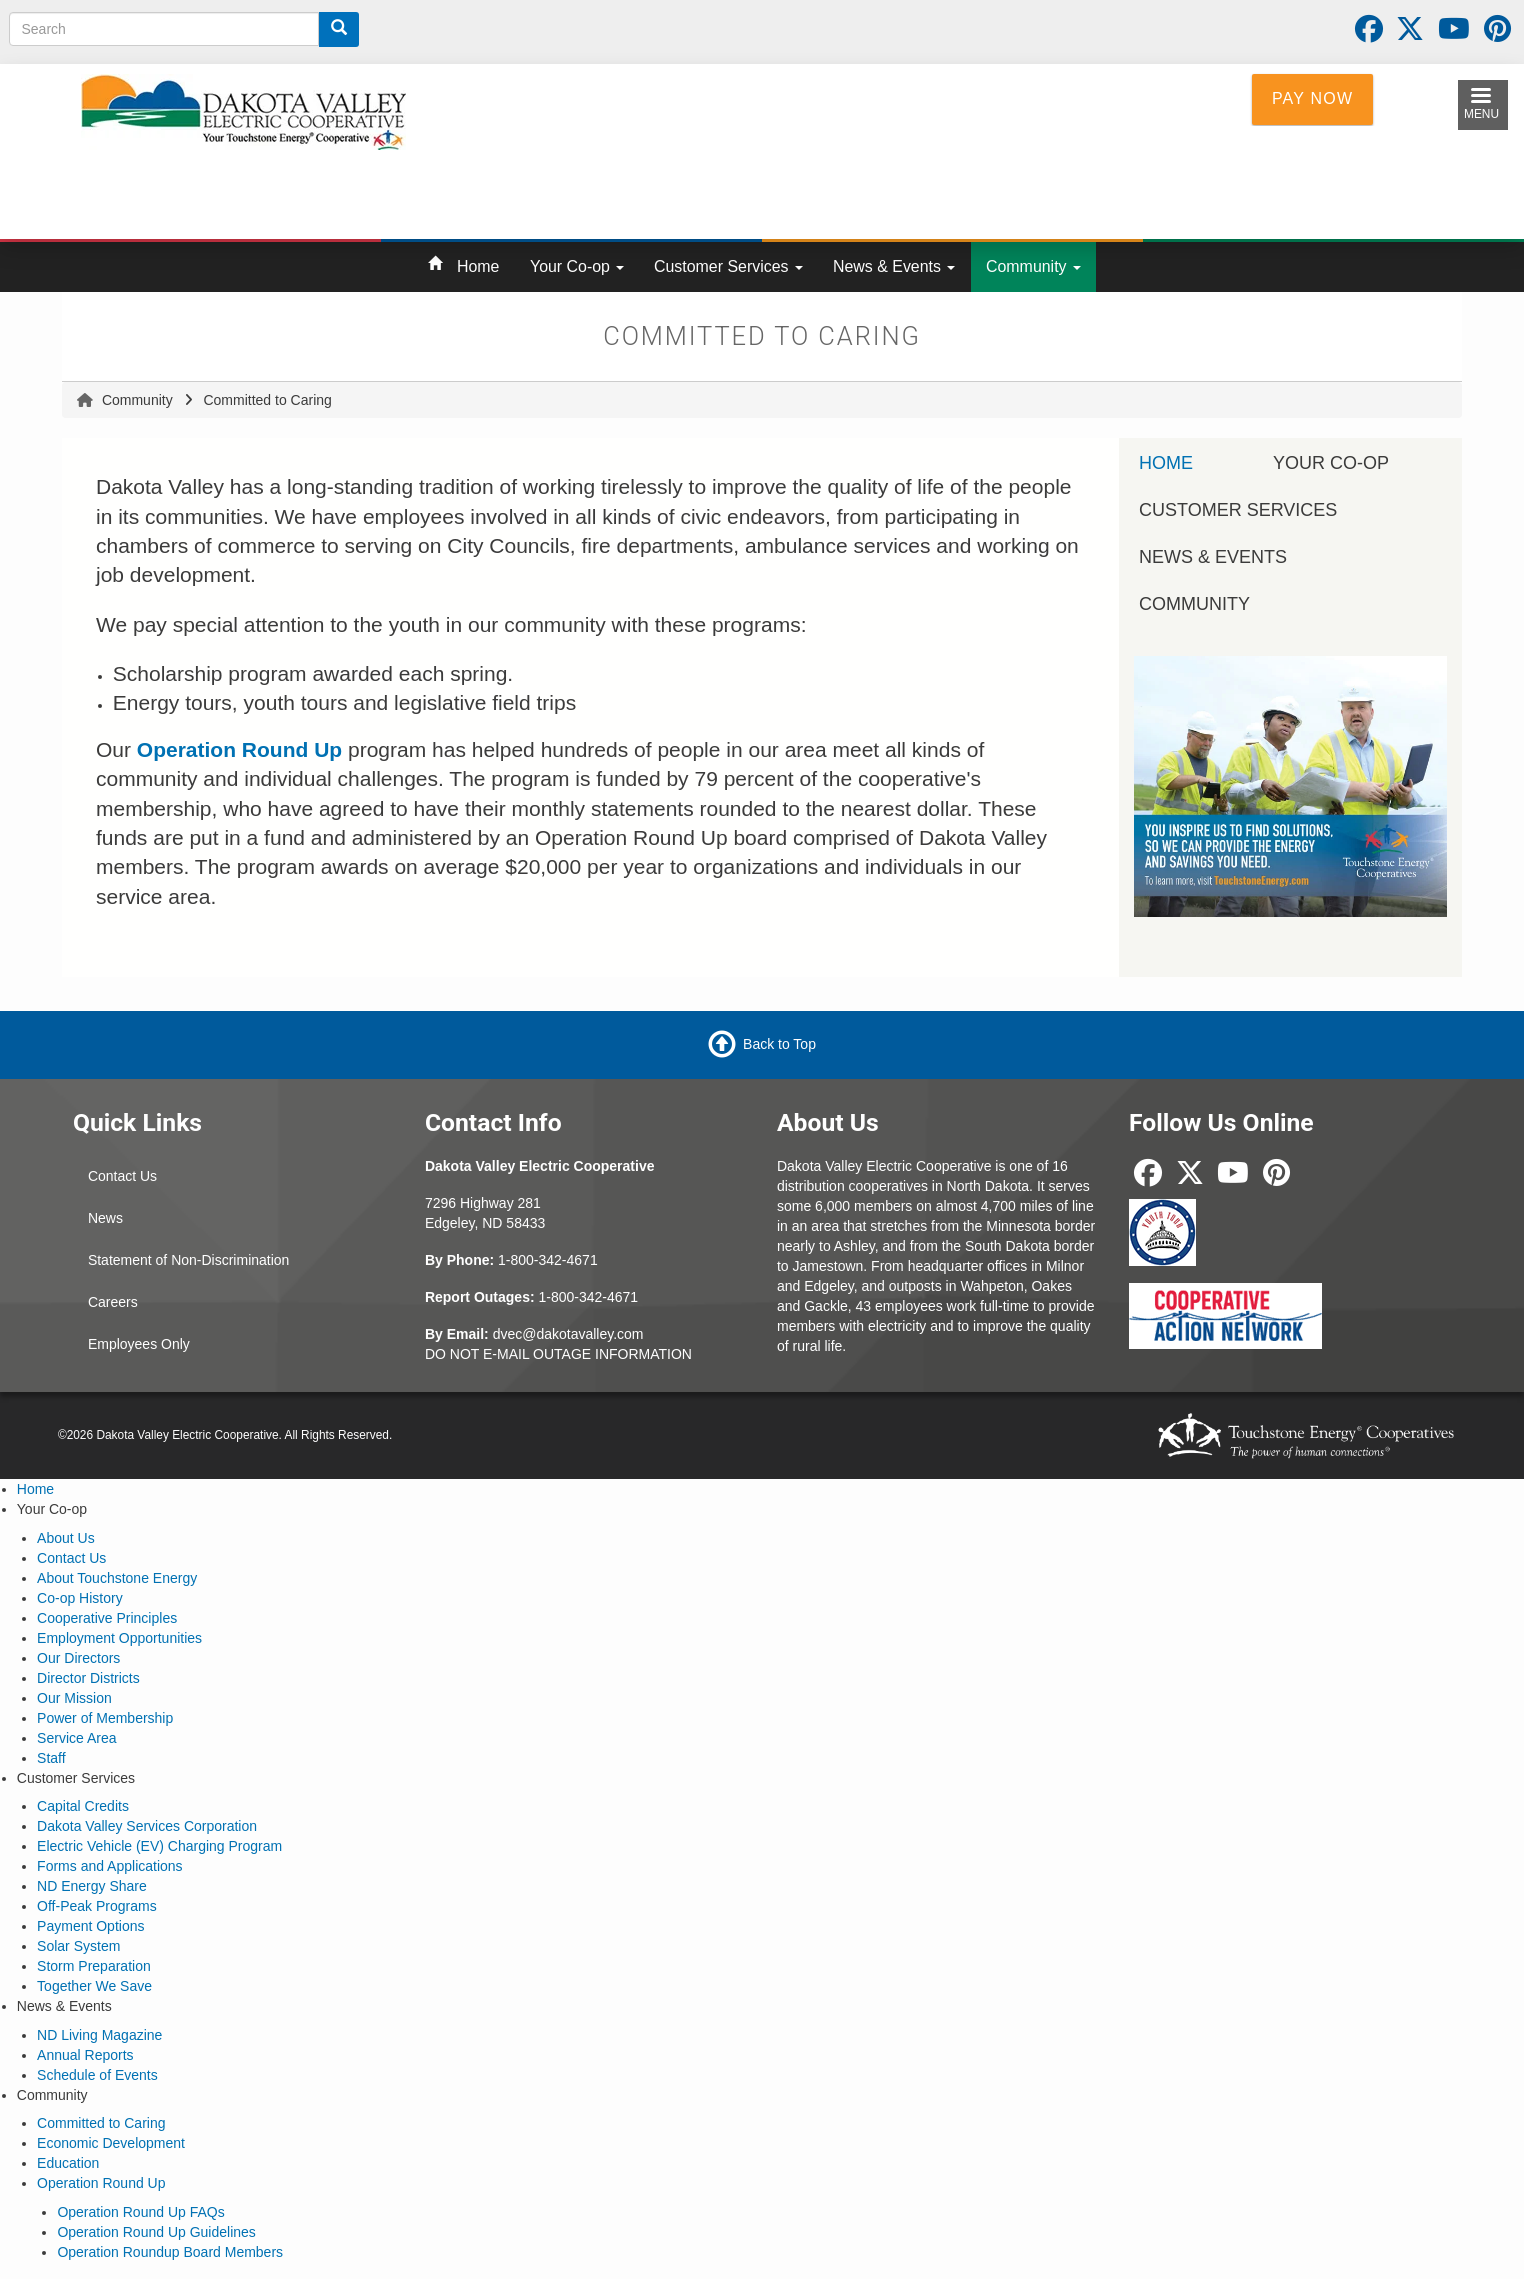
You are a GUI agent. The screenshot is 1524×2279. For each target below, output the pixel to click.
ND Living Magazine (99, 2035)
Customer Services (728, 266)
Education (68, 2163)
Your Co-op (577, 266)
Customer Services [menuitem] (1238, 510)
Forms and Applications (110, 1866)
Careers (113, 1302)
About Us (66, 1538)
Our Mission (74, 1698)
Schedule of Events (97, 2075)
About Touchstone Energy (117, 1578)
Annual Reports (85, 2055)
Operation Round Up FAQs (140, 2212)
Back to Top (779, 1044)
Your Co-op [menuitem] (1331, 463)
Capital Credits (83, 1806)
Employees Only (139, 1344)
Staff (51, 1758)
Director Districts (88, 1678)
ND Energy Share (92, 1886)
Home (478, 266)
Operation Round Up (101, 2183)
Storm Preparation (94, 1966)
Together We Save (94, 1986)
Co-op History (80, 1598)
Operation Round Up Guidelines (156, 2232)
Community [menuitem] (1194, 604)
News (105, 1218)
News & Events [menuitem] (1213, 557)
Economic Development (111, 2143)
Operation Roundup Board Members (170, 2252)
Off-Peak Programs (97, 1906)
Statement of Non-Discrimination (189, 1260)
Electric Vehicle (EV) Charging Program (159, 1846)
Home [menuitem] (1166, 463)
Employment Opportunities (119, 1638)
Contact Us (122, 1176)
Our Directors (78, 1658)
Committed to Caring (101, 2123)
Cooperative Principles (107, 1618)
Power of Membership (105, 1718)
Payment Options (90, 1926)
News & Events (894, 266)
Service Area (76, 1738)
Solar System (78, 1946)
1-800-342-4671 (548, 1260)
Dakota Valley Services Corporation (147, 1826)
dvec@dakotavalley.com (568, 1334)
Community (1033, 266)
